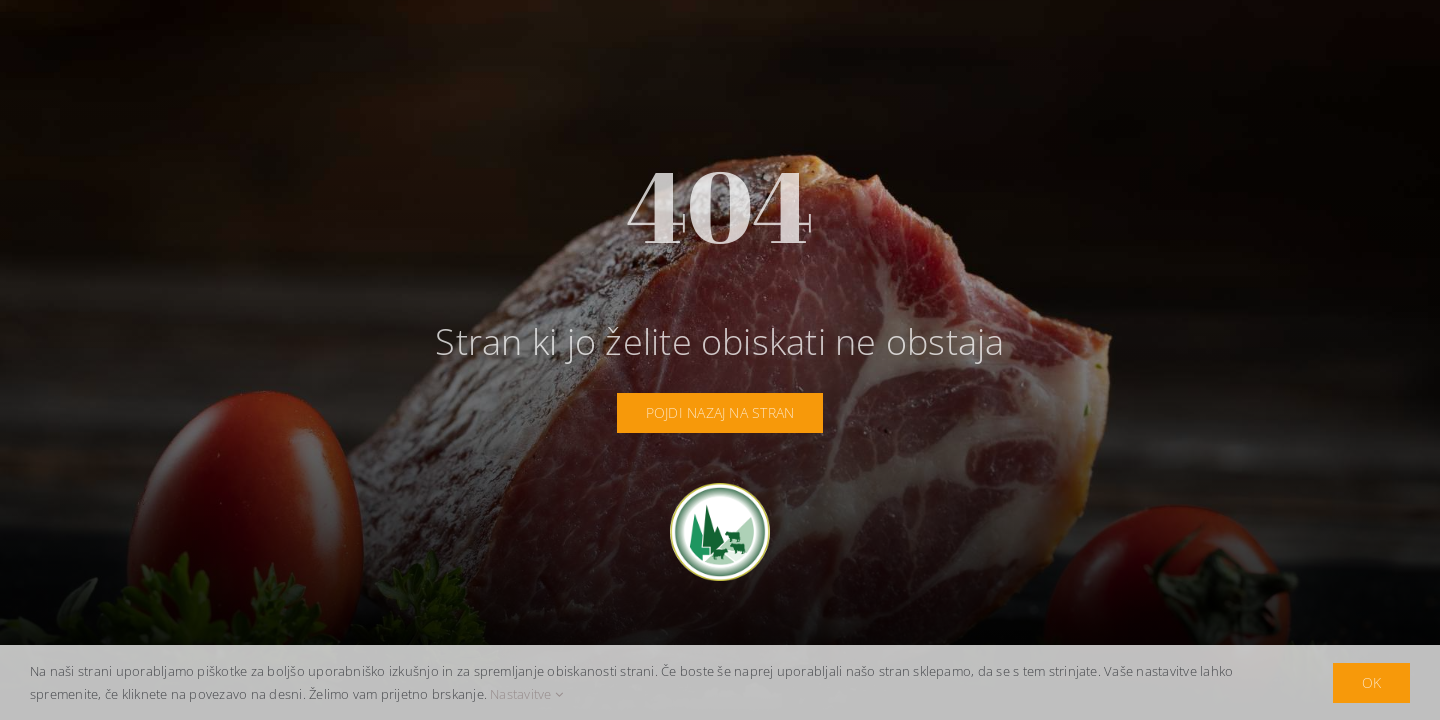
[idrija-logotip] (720, 491)
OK (1371, 682)
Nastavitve (526, 694)
